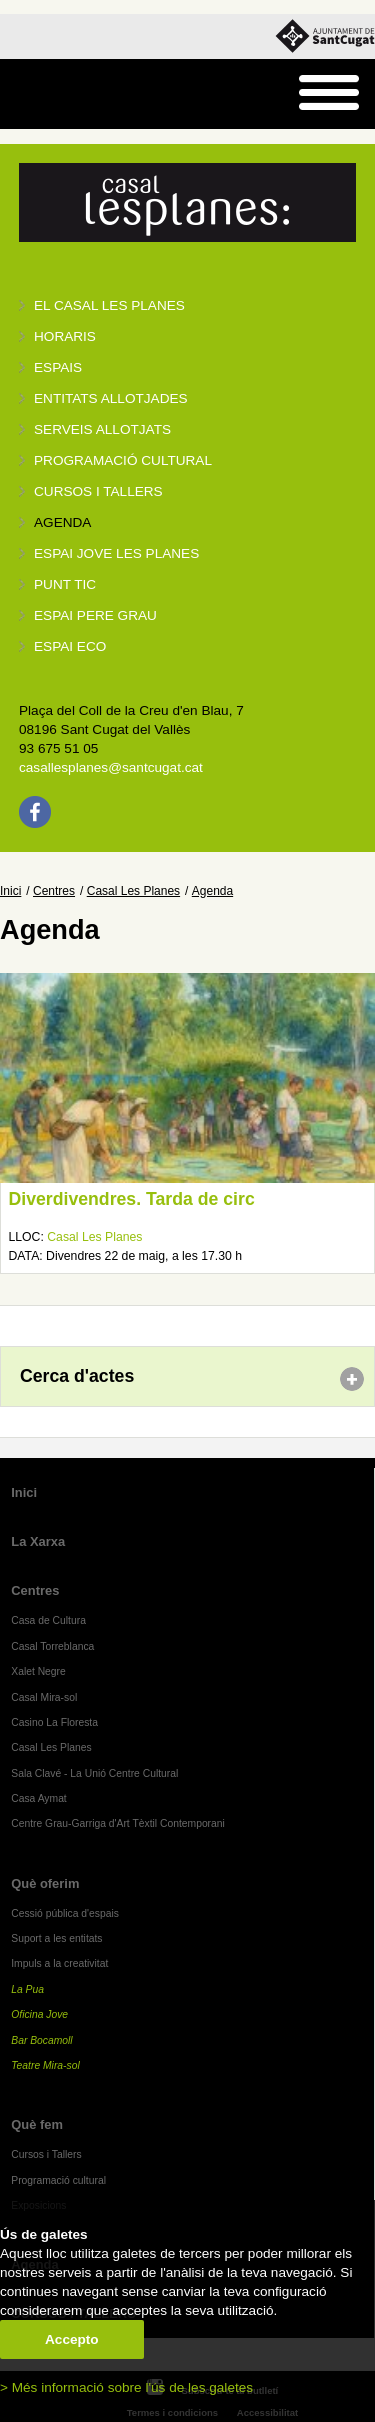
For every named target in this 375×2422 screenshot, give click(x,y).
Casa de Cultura (48, 1620)
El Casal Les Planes (109, 305)
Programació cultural (123, 460)
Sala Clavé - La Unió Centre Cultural (94, 1773)
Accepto (72, 2339)
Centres (54, 891)
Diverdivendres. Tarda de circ (132, 1199)
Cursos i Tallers (46, 2154)
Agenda (62, 522)
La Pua (27, 1989)
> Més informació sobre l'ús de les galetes (126, 2387)
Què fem (37, 2124)
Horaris (65, 336)
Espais (58, 367)
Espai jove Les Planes (116, 553)
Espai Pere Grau (95, 615)
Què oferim (45, 1883)
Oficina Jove (39, 2014)
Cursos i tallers (98, 491)
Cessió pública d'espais (65, 1913)
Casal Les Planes (133, 891)
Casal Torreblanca (52, 1646)
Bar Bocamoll (41, 2040)
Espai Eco (70, 646)
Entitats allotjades (111, 398)
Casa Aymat (39, 1798)
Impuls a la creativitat (59, 1963)
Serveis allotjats (102, 429)
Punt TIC (65, 584)
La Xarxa (38, 1541)
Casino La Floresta (54, 1722)
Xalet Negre (38, 1671)
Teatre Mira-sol (45, 2065)
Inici (10, 891)
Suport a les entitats (56, 1938)
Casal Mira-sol (44, 1697)
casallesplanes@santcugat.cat (111, 767)
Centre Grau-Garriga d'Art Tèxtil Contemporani (118, 1823)
